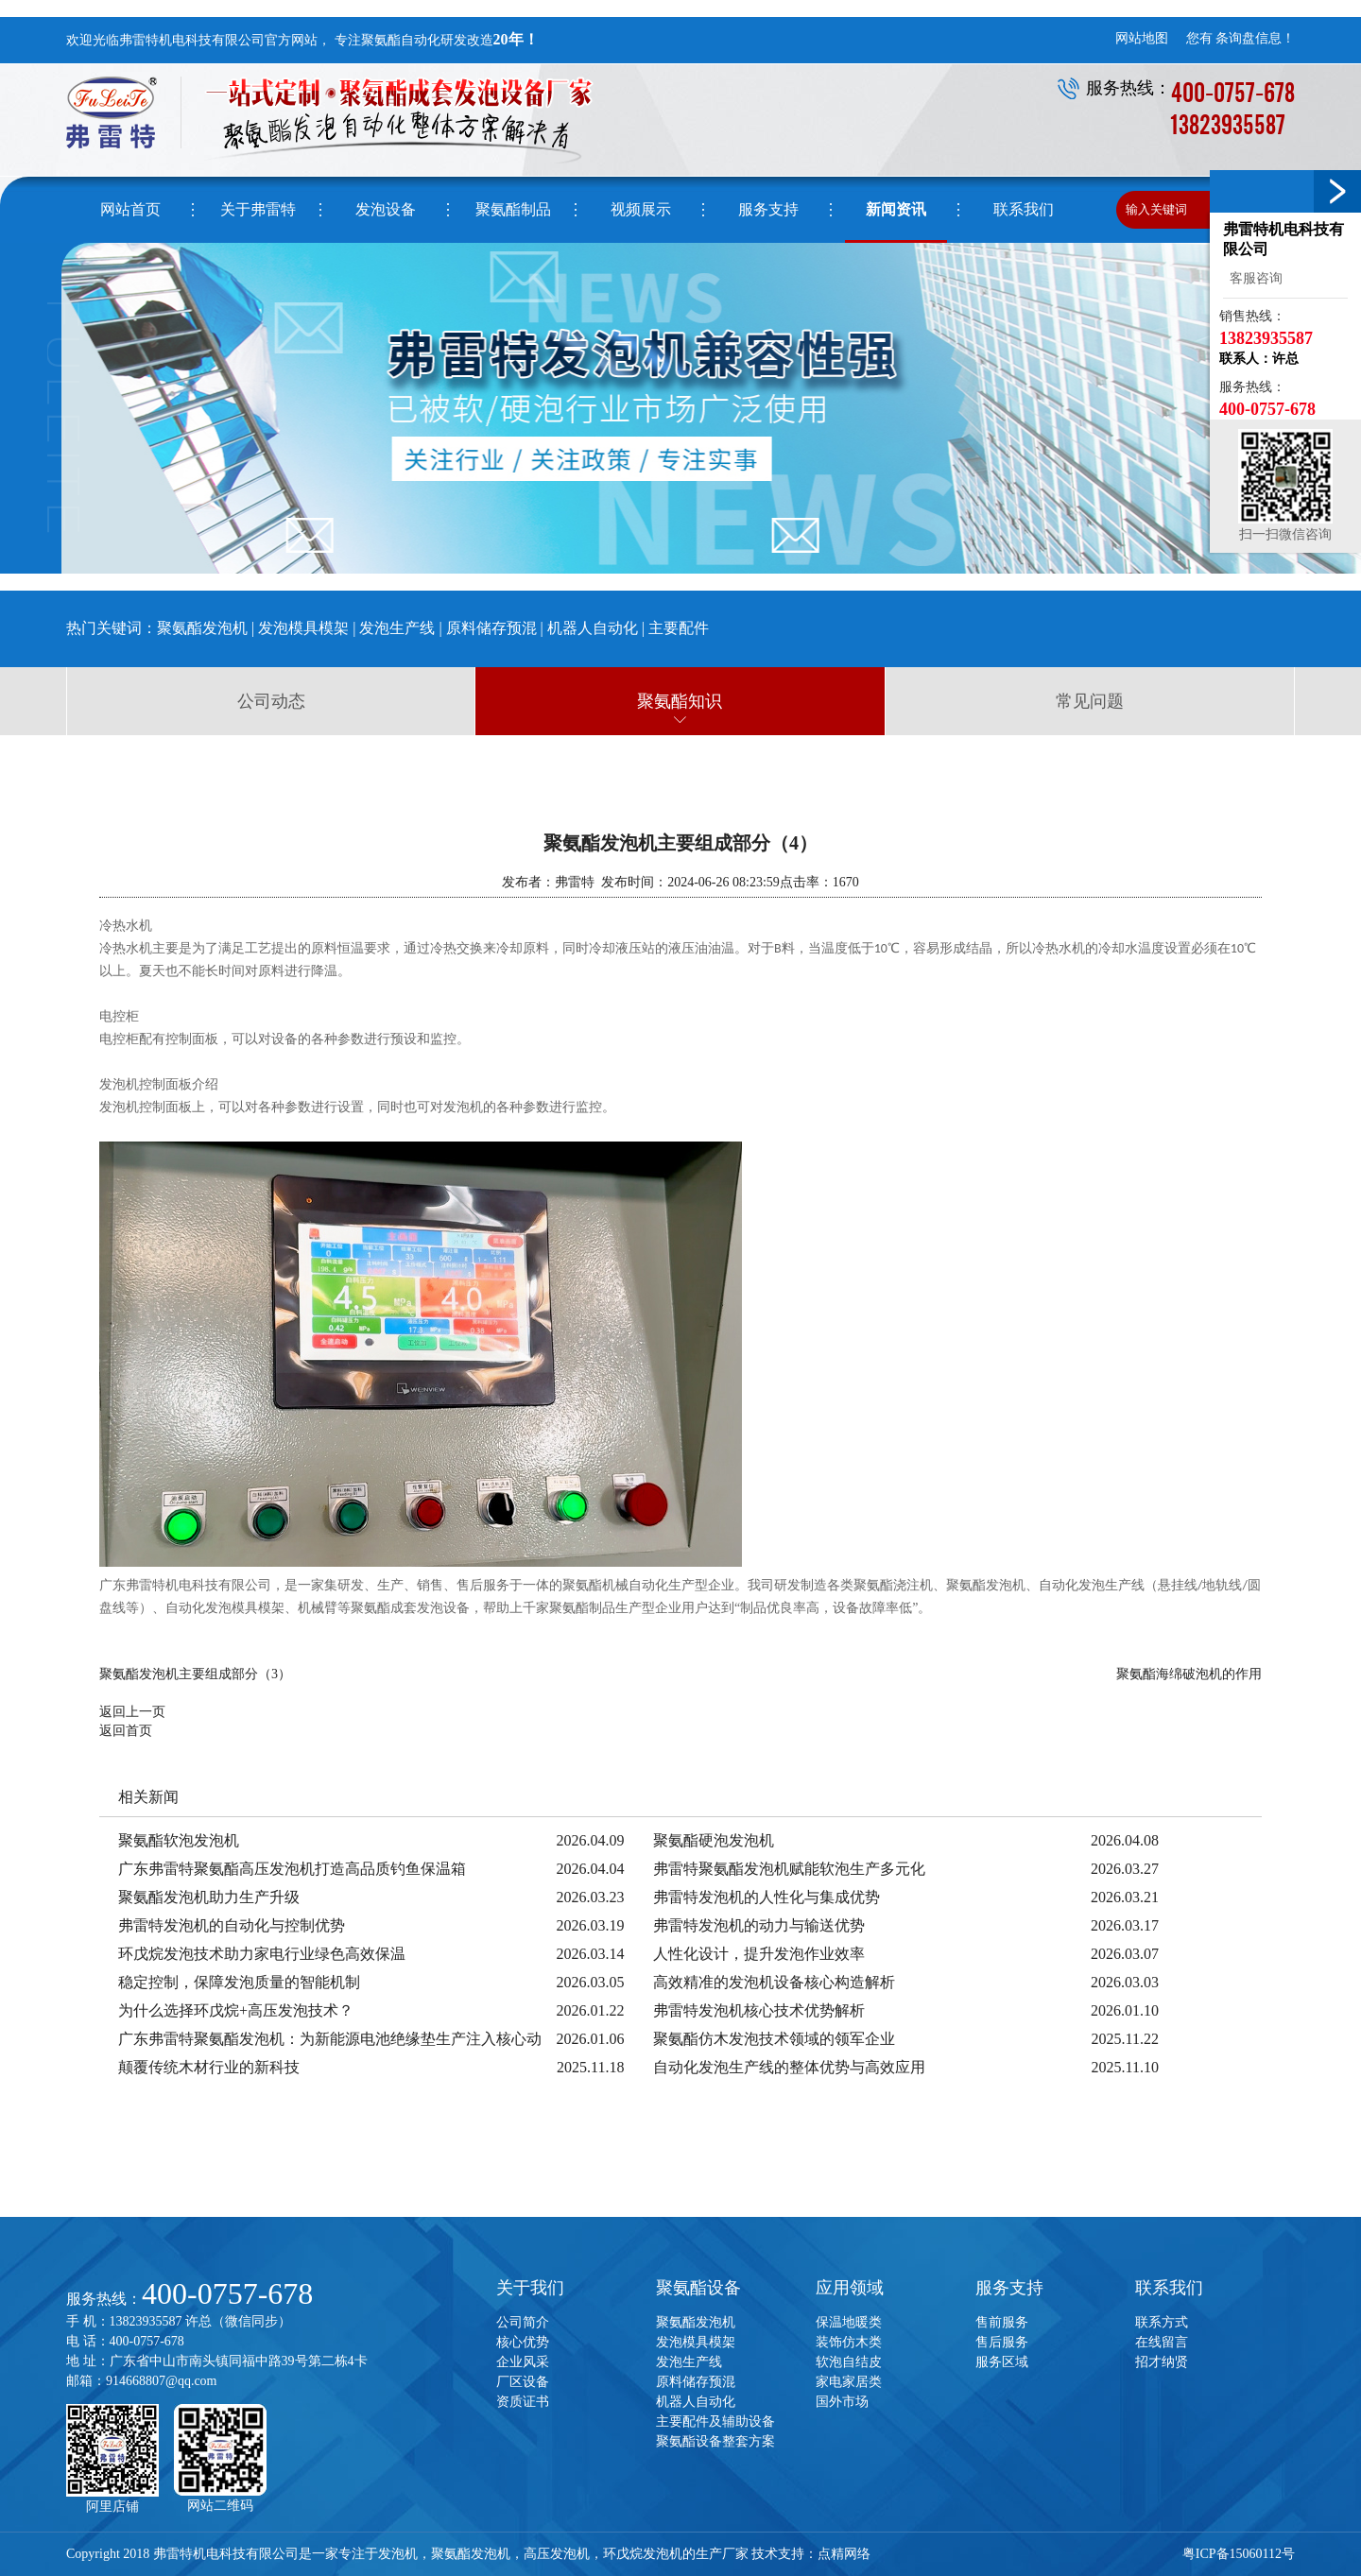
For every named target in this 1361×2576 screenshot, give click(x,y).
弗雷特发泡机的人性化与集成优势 (766, 1897)
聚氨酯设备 (698, 2287)
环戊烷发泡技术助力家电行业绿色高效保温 (261, 1954)
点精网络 (844, 2554)
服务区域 (1001, 2362)
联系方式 (1161, 2322)
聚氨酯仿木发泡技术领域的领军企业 (774, 2039)
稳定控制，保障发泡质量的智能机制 (239, 1982)
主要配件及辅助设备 (715, 2421)
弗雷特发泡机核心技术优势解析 (759, 2010)
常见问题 (1090, 701)
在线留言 (1161, 2342)
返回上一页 (132, 1712)
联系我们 (1169, 2287)
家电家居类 (849, 2382)
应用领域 (850, 2287)
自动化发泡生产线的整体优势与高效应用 (789, 2067)
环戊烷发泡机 (642, 2554)
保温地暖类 (849, 2322)
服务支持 (1009, 2287)
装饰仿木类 (849, 2342)
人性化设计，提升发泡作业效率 (759, 1954)
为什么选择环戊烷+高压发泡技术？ (235, 2010)
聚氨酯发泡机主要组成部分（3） (195, 1674)
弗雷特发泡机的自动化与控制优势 (231, 1925)
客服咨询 (1253, 278)
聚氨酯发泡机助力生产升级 (209, 1897)
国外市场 (842, 2402)
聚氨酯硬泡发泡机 (713, 1840)
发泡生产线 (397, 628)
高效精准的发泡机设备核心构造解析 (774, 1982)
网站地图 (1141, 38)
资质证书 (522, 2402)
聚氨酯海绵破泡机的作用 (1189, 1674)
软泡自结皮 (849, 2362)
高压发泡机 (557, 2554)
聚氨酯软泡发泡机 (178, 1840)
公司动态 (271, 701)
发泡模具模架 (303, 628)
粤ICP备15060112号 (1238, 2554)
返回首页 (125, 1731)
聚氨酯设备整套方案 (715, 2441)
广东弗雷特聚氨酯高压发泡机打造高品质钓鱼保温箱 (292, 1869)
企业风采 (522, 2362)
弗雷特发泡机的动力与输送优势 (759, 1925)
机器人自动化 (592, 628)
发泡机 (398, 2554)
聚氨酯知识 (679, 701)
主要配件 (678, 628)
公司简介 (522, 2322)
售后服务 (1001, 2342)
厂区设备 (522, 2382)
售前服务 (1001, 2322)
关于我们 (530, 2287)
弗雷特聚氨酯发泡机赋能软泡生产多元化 (789, 1869)
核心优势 (522, 2342)
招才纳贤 (1161, 2362)
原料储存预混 (493, 628)
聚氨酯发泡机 (202, 628)
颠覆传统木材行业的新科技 (209, 2067)
